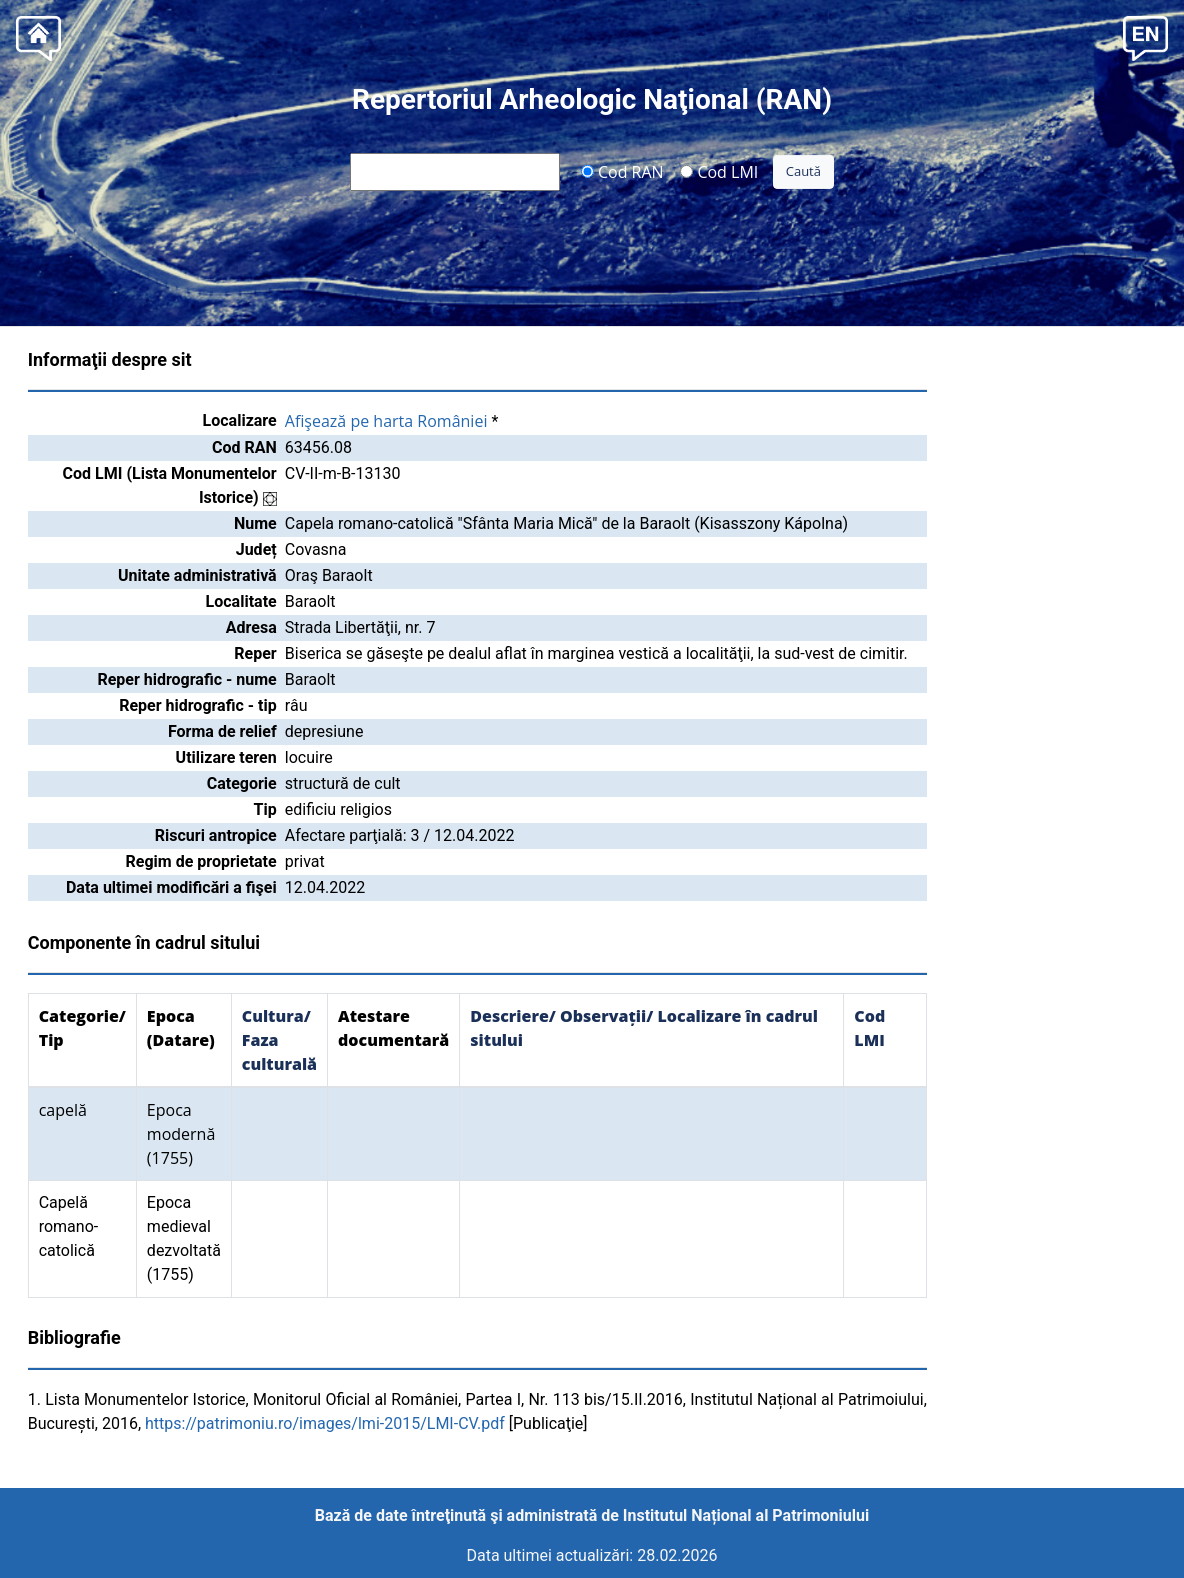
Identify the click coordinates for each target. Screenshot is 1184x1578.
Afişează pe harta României (386, 421)
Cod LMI (719, 171)
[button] (1145, 36)
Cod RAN (622, 171)
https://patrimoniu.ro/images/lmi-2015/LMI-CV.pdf (325, 1423)
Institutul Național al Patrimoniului (746, 1515)
